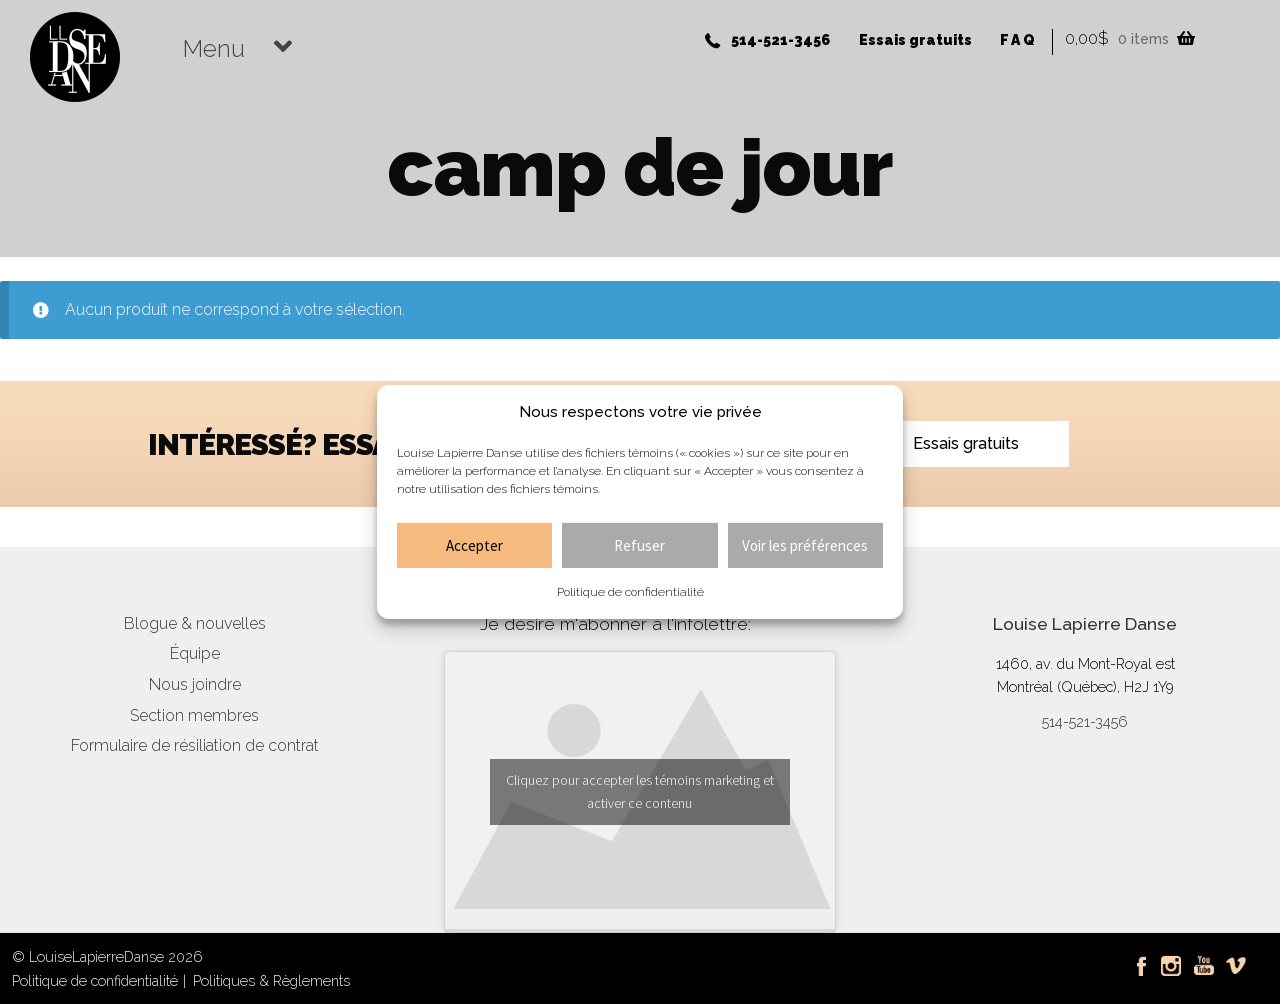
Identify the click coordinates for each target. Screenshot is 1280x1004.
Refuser (639, 545)
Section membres (194, 715)
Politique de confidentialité (630, 592)
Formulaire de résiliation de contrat (195, 745)
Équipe (195, 653)
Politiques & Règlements (271, 980)
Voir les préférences (805, 545)
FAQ (1018, 40)
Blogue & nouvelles (195, 623)
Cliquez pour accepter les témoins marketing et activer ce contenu (640, 791)
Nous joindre (195, 684)
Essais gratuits (915, 40)
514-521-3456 (780, 40)
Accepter (474, 545)
